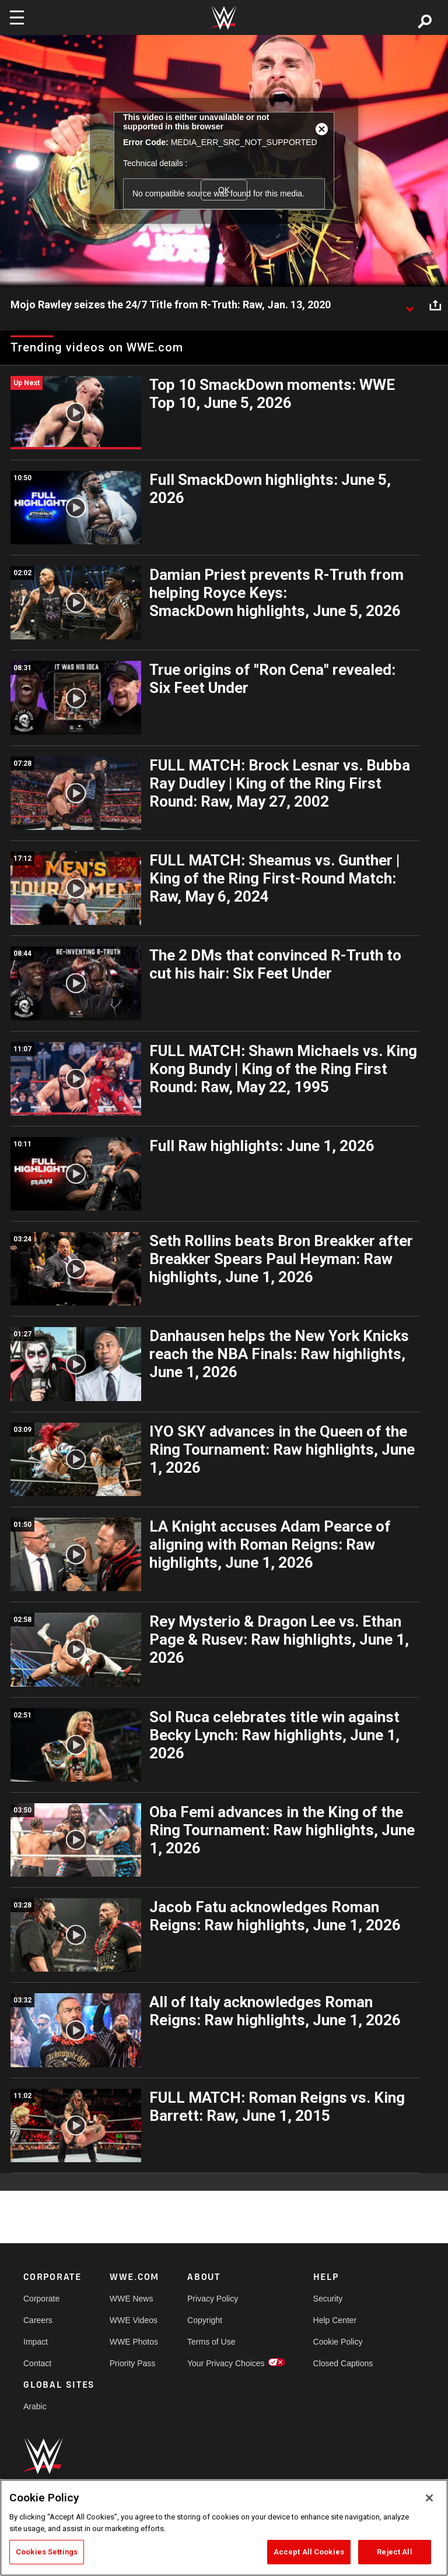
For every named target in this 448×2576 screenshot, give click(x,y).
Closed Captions (343, 2363)
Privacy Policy (212, 2298)
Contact (37, 2363)
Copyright (204, 2320)
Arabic (35, 2406)
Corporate (41, 2298)
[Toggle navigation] (17, 17)
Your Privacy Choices (226, 2363)
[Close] (429, 2498)
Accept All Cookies (309, 2551)
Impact (35, 2341)
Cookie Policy (338, 2341)
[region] (224, 2527)
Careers (37, 2320)
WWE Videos (134, 2320)
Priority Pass (133, 2363)
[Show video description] (409, 305)
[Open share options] (435, 305)
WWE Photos (134, 2341)
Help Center (335, 2320)
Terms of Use (211, 2341)
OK (224, 190)
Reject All (394, 2551)
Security (328, 2298)
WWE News (131, 2298)
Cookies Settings (47, 2551)
